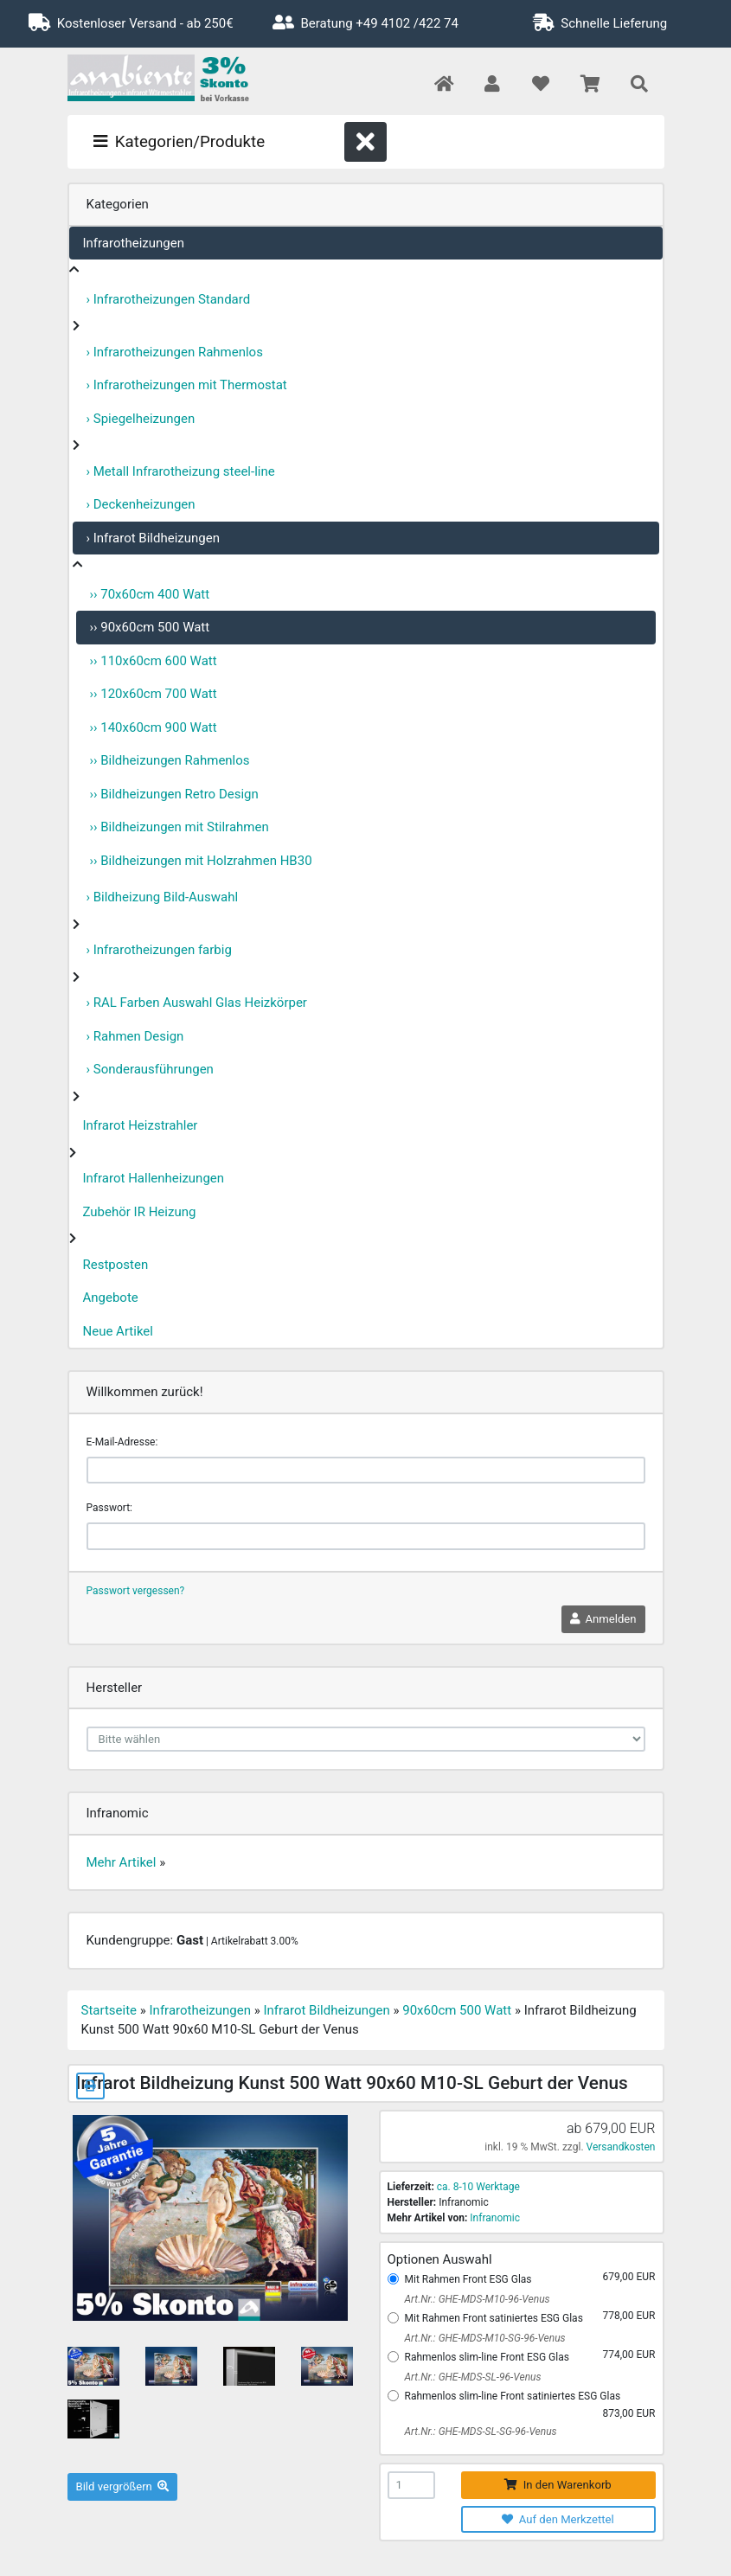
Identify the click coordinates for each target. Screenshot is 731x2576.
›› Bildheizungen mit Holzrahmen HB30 (201, 860)
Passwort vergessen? (136, 1591)
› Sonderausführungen (150, 1069)
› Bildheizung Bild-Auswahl (163, 897)
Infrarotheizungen (133, 243)
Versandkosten (621, 2147)
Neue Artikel (118, 1331)
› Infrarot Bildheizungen (154, 538)
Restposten (116, 1264)
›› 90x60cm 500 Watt (150, 627)
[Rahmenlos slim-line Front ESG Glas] (393, 2356)
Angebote (110, 1297)
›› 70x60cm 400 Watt (150, 594)
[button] (491, 85)
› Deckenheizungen (141, 504)
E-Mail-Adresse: (122, 1442)
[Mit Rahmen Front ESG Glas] (393, 2278)
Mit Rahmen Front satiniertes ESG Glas (494, 2318)
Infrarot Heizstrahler (140, 1125)
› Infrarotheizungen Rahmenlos (175, 352)
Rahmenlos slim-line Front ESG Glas (487, 2357)
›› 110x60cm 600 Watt (153, 661)
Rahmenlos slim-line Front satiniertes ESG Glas (513, 2396)
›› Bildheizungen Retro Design (174, 794)
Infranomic (495, 2218)
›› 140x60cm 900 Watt (153, 727)
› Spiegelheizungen (141, 418)
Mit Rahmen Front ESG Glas (468, 2279)
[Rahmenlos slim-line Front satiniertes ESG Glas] (393, 2395)
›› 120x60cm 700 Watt (153, 694)
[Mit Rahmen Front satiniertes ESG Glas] (393, 2317)
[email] (366, 1470)
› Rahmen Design (135, 1036)
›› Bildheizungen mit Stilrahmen (179, 827)
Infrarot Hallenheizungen (154, 1178)
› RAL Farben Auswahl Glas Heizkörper (197, 1002)
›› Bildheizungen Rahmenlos (170, 760)
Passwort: (109, 1508)
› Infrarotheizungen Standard (169, 299)
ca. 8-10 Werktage (478, 2187)
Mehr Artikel (122, 1862)
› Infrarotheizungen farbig (159, 950)
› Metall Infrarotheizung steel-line (181, 471)
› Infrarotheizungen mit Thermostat (187, 385)
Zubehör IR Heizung (139, 1212)
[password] (366, 1536)
